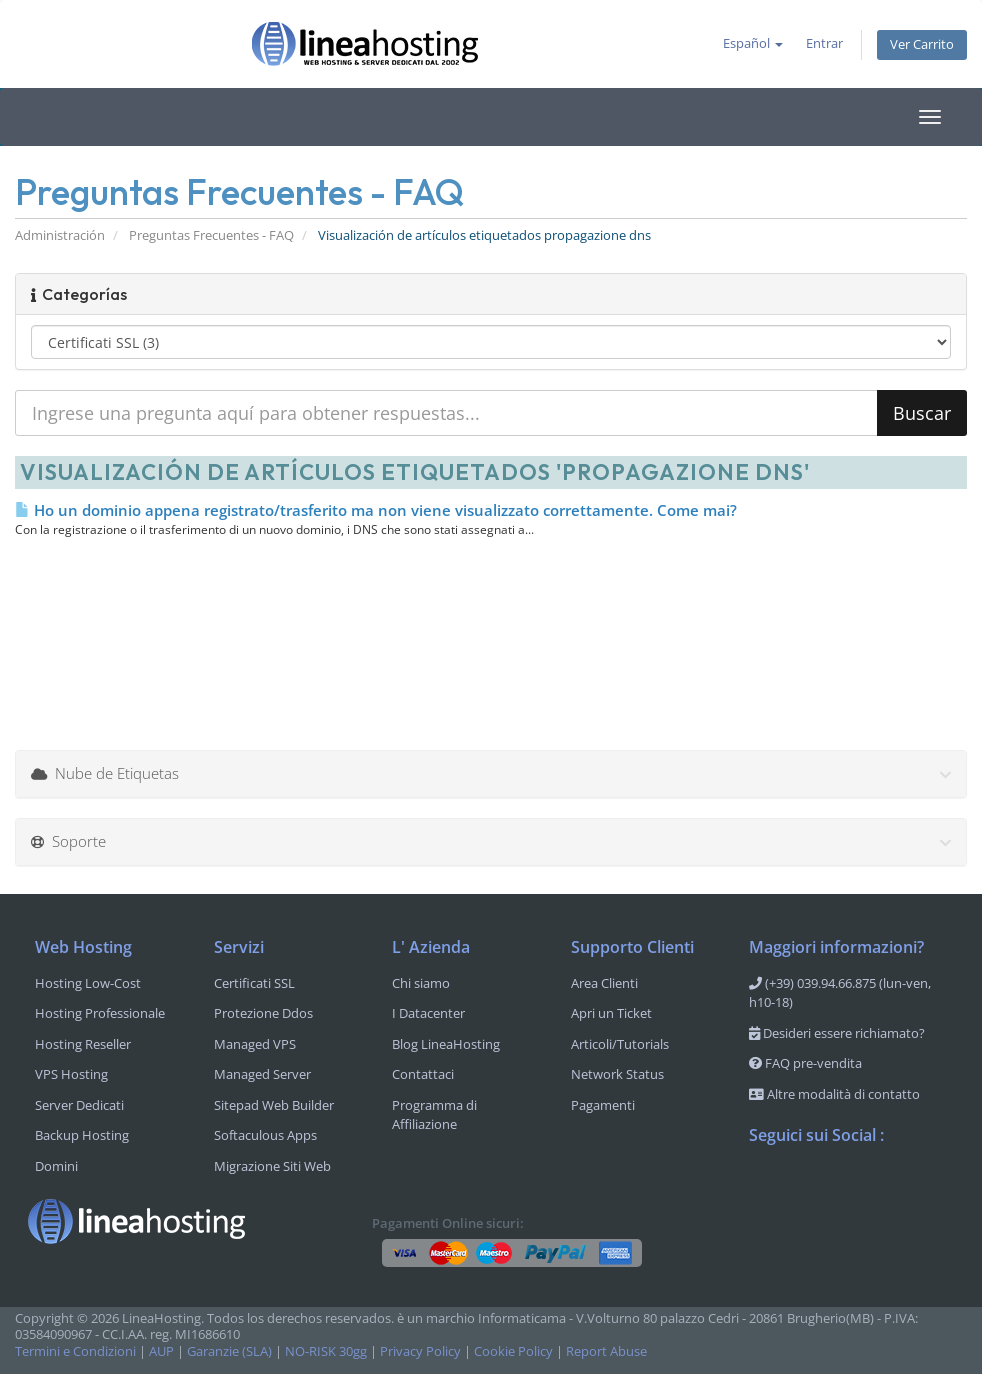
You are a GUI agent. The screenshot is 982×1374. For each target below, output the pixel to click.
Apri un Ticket (611, 1013)
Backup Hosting (82, 1135)
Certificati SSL (254, 983)
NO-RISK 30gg (326, 1351)
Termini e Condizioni (75, 1351)
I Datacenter (428, 1013)
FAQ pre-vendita (805, 1063)
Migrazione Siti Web (272, 1166)
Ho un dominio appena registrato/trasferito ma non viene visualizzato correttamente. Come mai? (376, 510)
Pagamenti (603, 1105)
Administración (60, 235)
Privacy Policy (420, 1351)
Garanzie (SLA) (229, 1351)
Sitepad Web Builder (274, 1105)
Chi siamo (421, 983)
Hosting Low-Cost (88, 983)
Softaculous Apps (265, 1135)
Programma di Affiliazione (434, 1115)
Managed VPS (255, 1044)
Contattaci (423, 1074)
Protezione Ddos (263, 1013)
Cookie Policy (513, 1351)
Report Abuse (606, 1351)
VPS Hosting (71, 1074)
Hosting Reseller (83, 1044)
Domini (56, 1166)
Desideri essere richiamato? (837, 1033)
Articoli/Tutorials (620, 1044)
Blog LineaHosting (446, 1044)
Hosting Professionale (100, 1013)
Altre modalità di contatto (834, 1094)
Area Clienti (604, 983)
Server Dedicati (79, 1105)
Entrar (824, 43)
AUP (161, 1351)
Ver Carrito (922, 44)
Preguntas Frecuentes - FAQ (211, 235)
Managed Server (262, 1074)
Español (753, 43)
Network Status (617, 1074)
